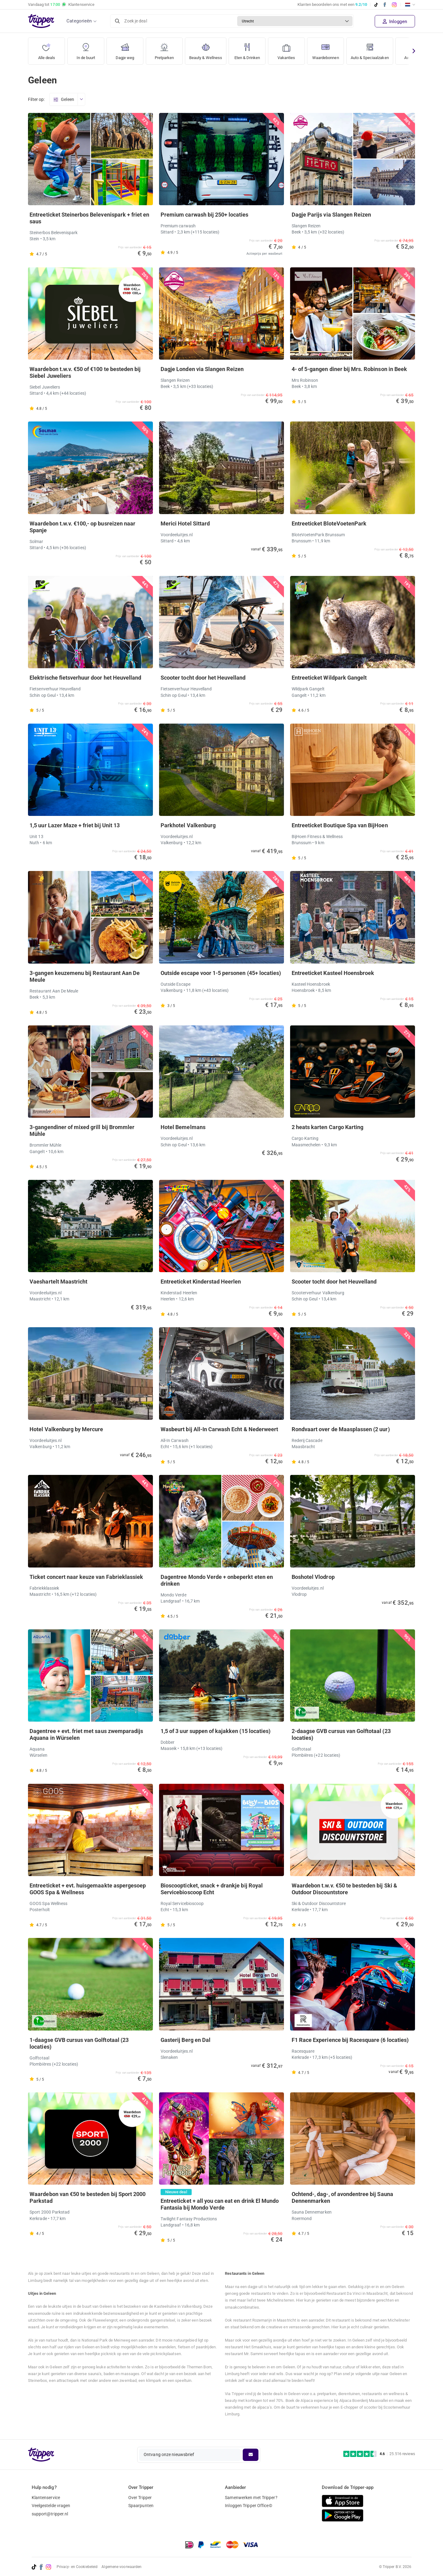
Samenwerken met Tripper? (251, 2497)
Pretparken (164, 49)
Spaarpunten (141, 2505)
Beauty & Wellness (207, 49)
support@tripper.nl (50, 2513)
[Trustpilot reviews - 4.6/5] (379, 2454)
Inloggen (395, 21)
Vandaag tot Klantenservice (61, 4)
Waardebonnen (331, 49)
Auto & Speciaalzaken (380, 49)
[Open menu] (81, 100)
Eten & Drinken (251, 49)
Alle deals (47, 49)
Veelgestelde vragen (51, 2505)
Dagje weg (125, 49)
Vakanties (291, 49)
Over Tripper (140, 2497)
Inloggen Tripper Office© (248, 2505)
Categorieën (79, 21)
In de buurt (85, 49)
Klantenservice (46, 2497)
